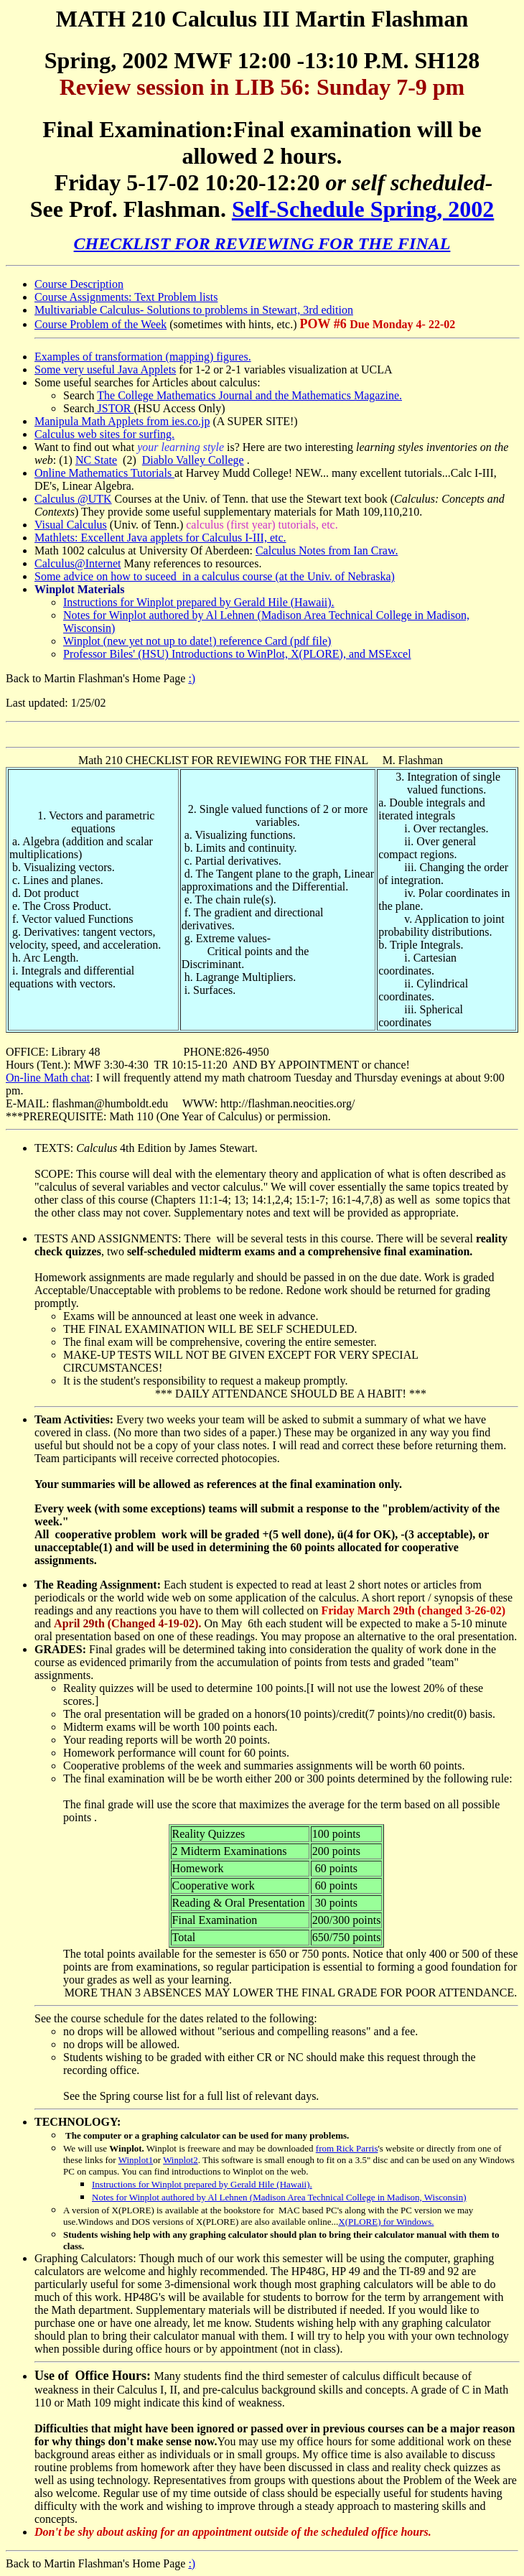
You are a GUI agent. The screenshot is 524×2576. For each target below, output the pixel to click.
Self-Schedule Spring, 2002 (363, 209)
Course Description (78, 284)
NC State (96, 460)
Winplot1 (136, 2159)
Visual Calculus (70, 525)
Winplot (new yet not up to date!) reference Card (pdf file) (197, 641)
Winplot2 (180, 2159)
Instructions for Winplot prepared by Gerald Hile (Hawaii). (198, 602)
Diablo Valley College (193, 460)
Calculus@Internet (77, 563)
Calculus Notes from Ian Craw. (327, 550)
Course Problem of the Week (100, 324)
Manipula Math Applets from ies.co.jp (122, 421)
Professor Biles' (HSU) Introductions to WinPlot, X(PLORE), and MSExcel (237, 654)
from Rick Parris (347, 2148)
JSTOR (114, 408)
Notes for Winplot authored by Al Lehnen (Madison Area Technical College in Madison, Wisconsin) (279, 2197)
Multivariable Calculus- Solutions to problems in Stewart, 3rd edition (193, 310)
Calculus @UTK (73, 499)
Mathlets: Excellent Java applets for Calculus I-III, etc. (160, 537)
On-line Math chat (48, 1077)
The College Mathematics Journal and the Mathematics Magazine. (249, 395)
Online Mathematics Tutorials (104, 473)
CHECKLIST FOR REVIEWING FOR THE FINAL (262, 243)
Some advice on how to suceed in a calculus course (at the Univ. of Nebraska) (214, 576)
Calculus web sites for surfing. (104, 434)
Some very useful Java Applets (105, 369)
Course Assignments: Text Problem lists (125, 297)
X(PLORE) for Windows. (386, 2221)
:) (191, 678)
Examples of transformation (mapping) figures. (142, 356)
